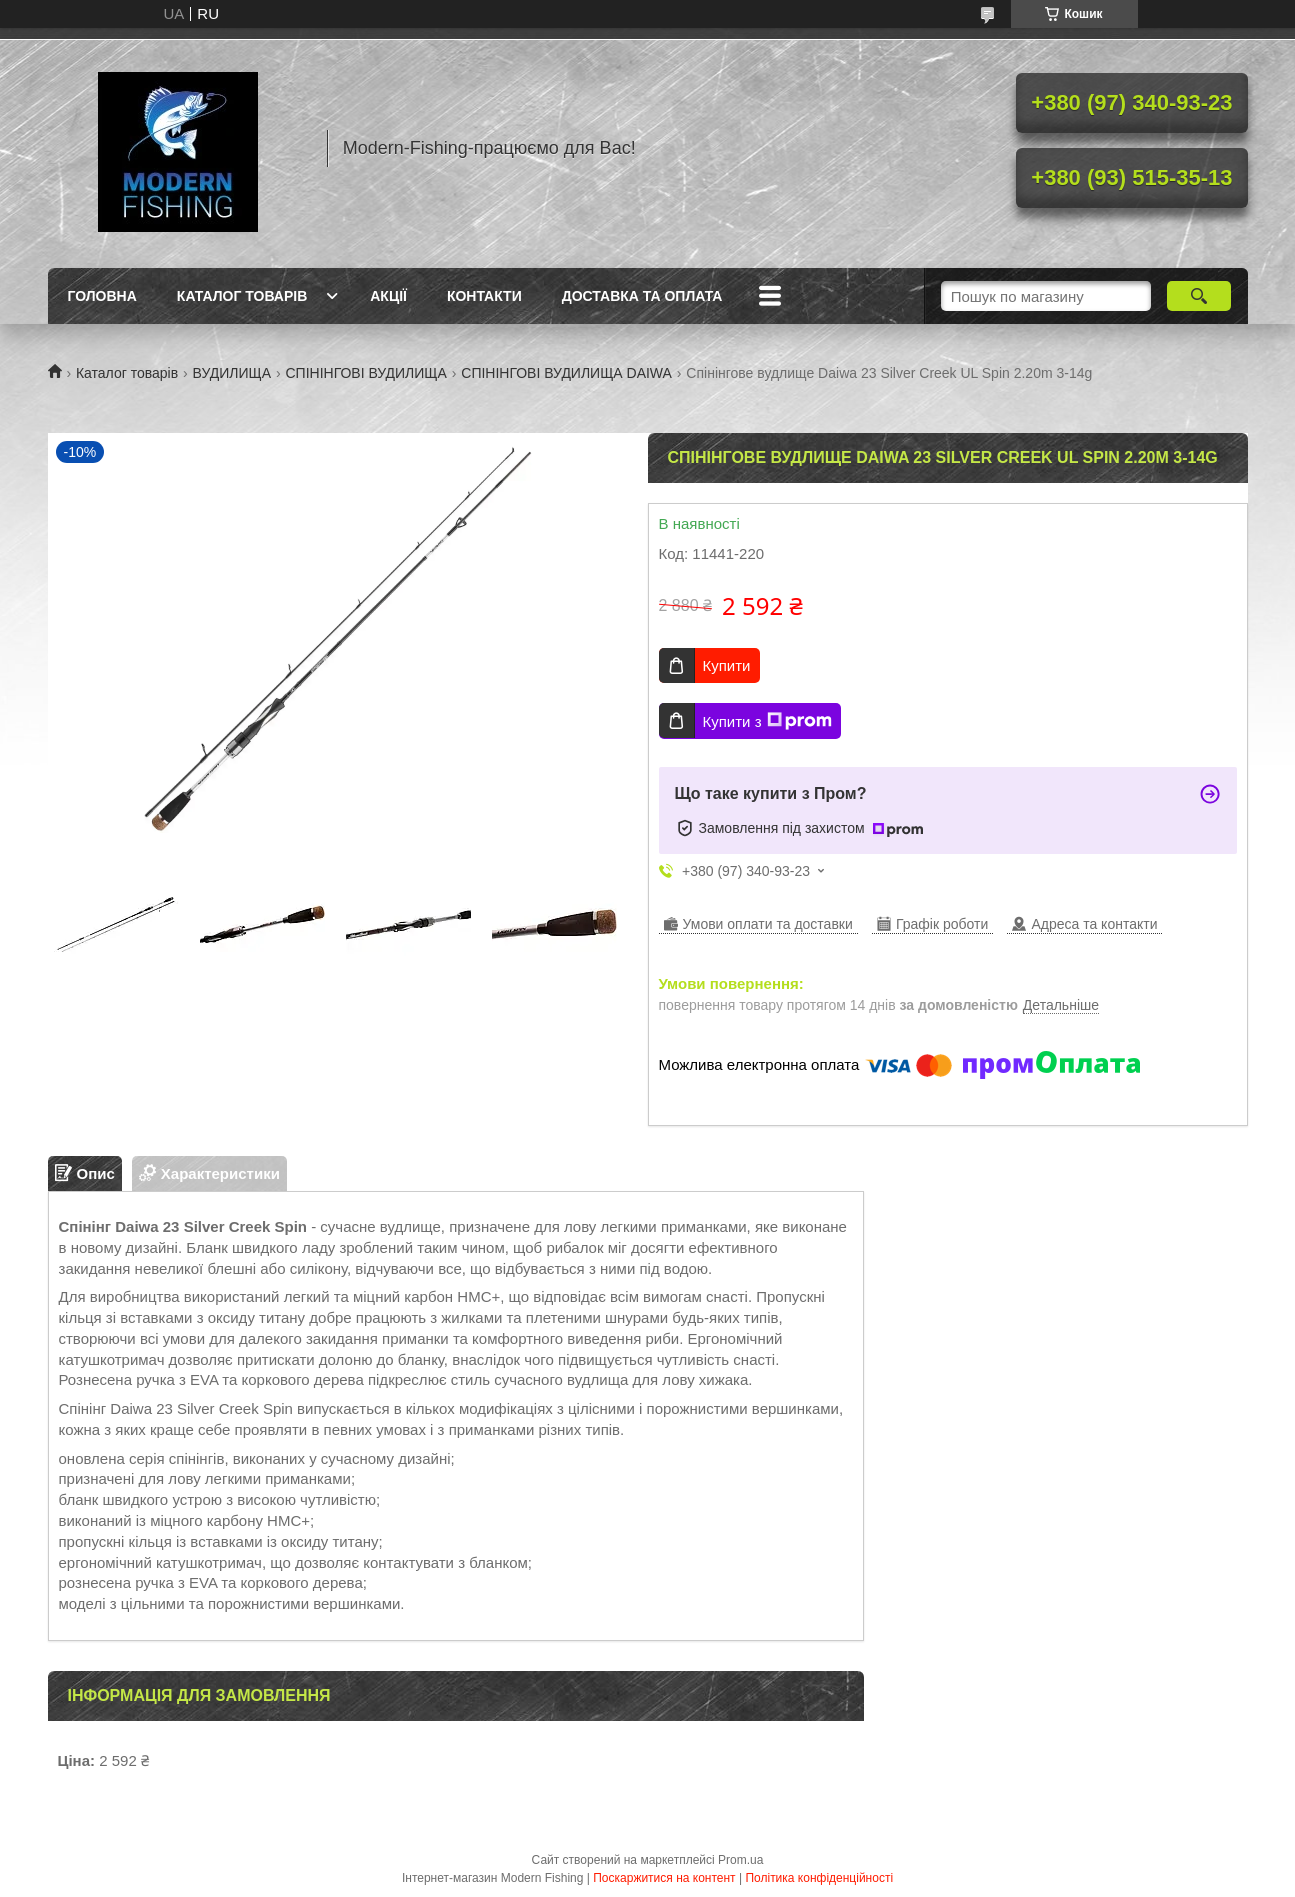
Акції (388, 296)
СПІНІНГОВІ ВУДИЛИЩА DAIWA (566, 373)
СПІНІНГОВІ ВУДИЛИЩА (365, 373)
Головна (102, 296)
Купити (727, 665)
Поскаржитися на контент (664, 1878)
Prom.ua (740, 1860)
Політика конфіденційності (819, 1878)
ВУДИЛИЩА (232, 373)
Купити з (767, 721)
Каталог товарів (242, 296)
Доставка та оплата (642, 296)
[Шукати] (1199, 296)
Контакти (484, 296)
